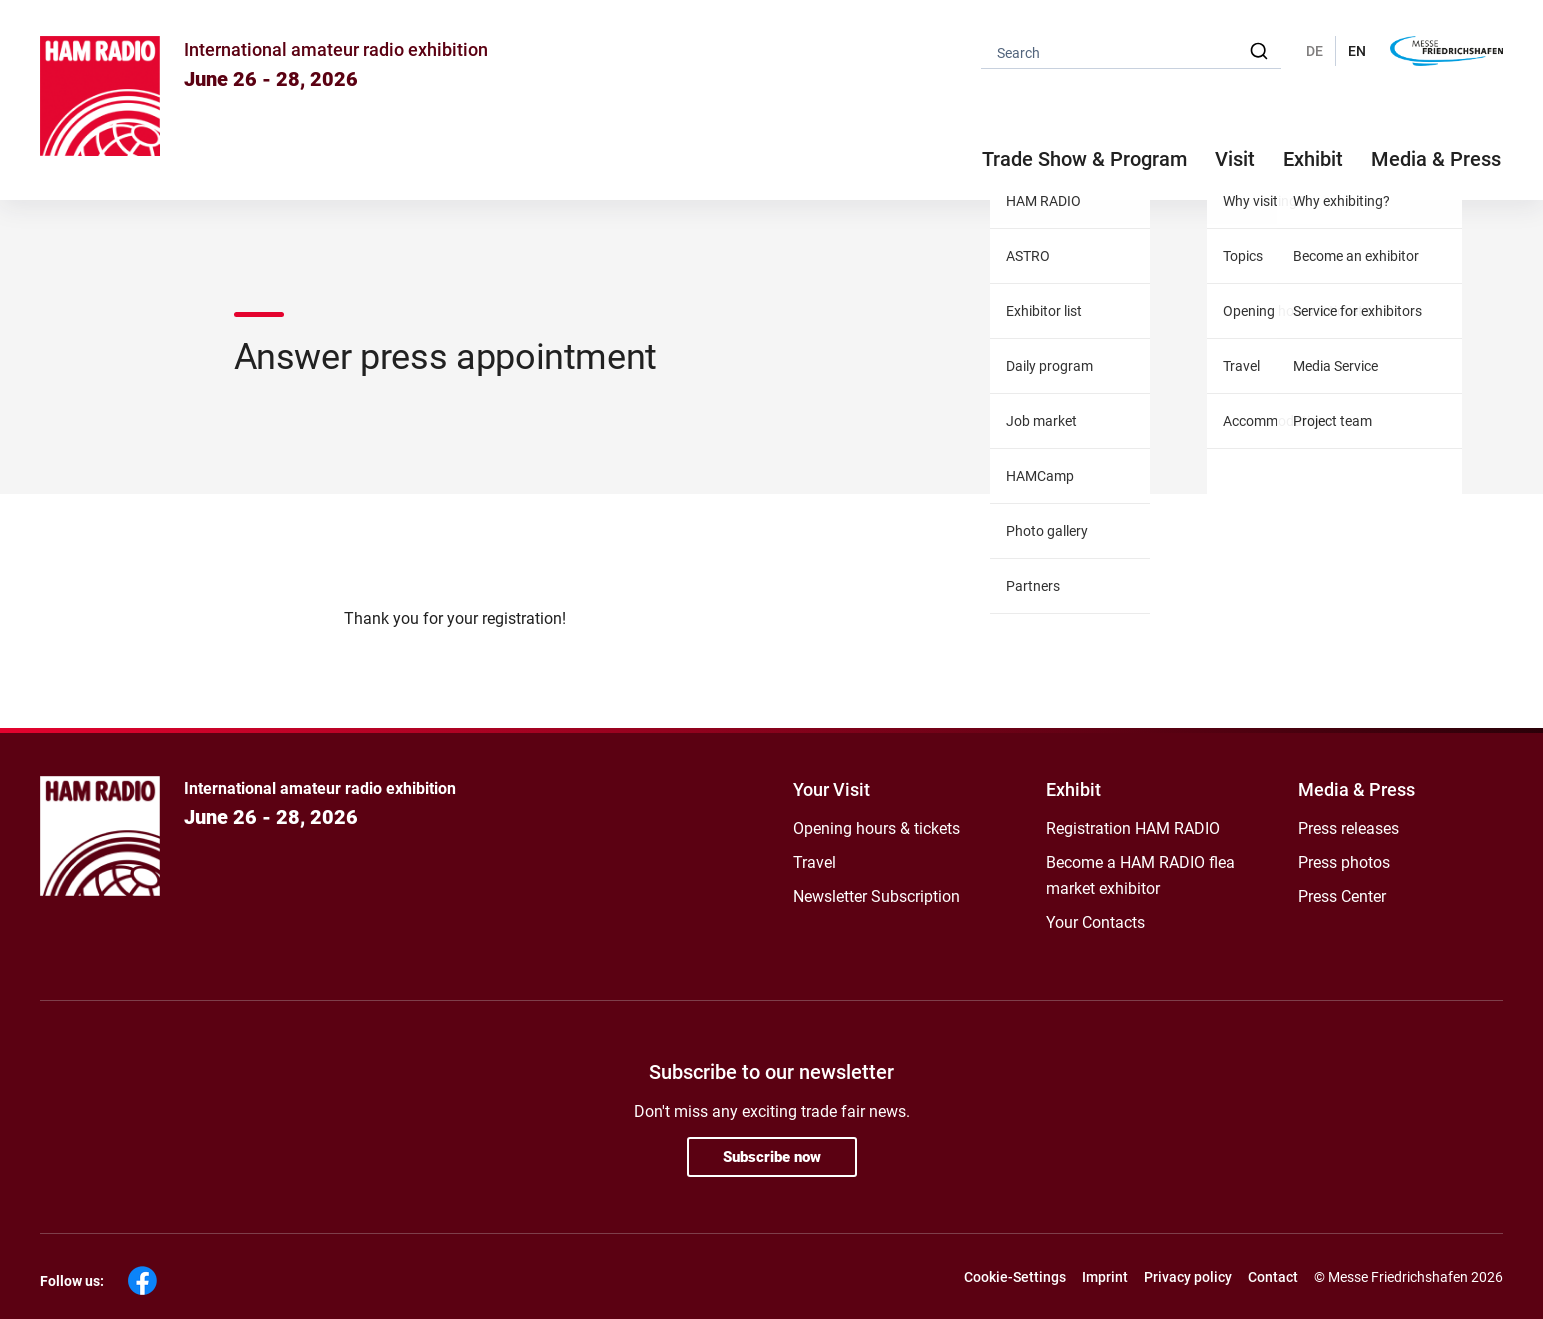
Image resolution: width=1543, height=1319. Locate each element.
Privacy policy (1188, 1277)
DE (1314, 51)
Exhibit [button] (1313, 159)
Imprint (1105, 1277)
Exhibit (1073, 789)
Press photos (1344, 862)
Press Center (1342, 896)
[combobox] (1131, 51)
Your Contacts (1095, 922)
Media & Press (1436, 159)
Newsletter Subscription (876, 896)
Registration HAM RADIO (1133, 828)
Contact (1273, 1277)
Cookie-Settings (1015, 1277)
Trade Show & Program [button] (1084, 159)
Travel (814, 862)
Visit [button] (1235, 159)
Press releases (1348, 828)
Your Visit (831, 789)
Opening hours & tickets (876, 828)
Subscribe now (772, 1157)
